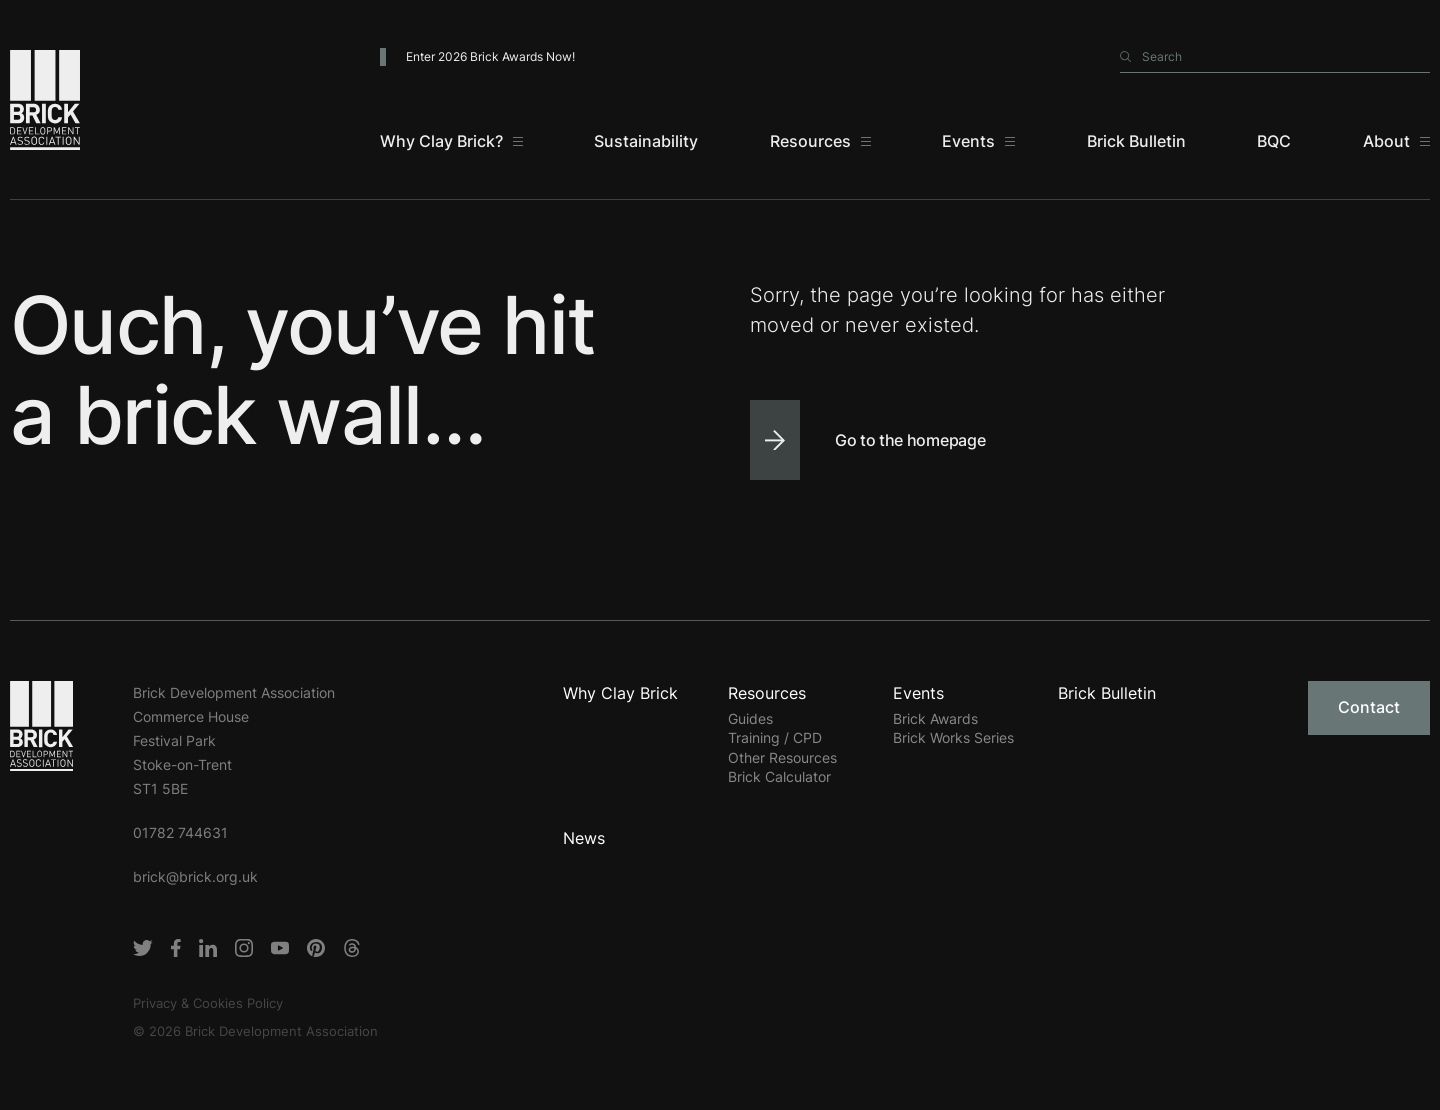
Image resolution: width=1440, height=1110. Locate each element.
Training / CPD (775, 737)
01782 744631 (180, 832)
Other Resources (782, 757)
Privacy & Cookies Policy (208, 1003)
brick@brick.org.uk (195, 876)
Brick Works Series (953, 737)
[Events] (978, 141)
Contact (1369, 707)
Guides (750, 718)
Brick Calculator (779, 776)
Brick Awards (935, 718)
